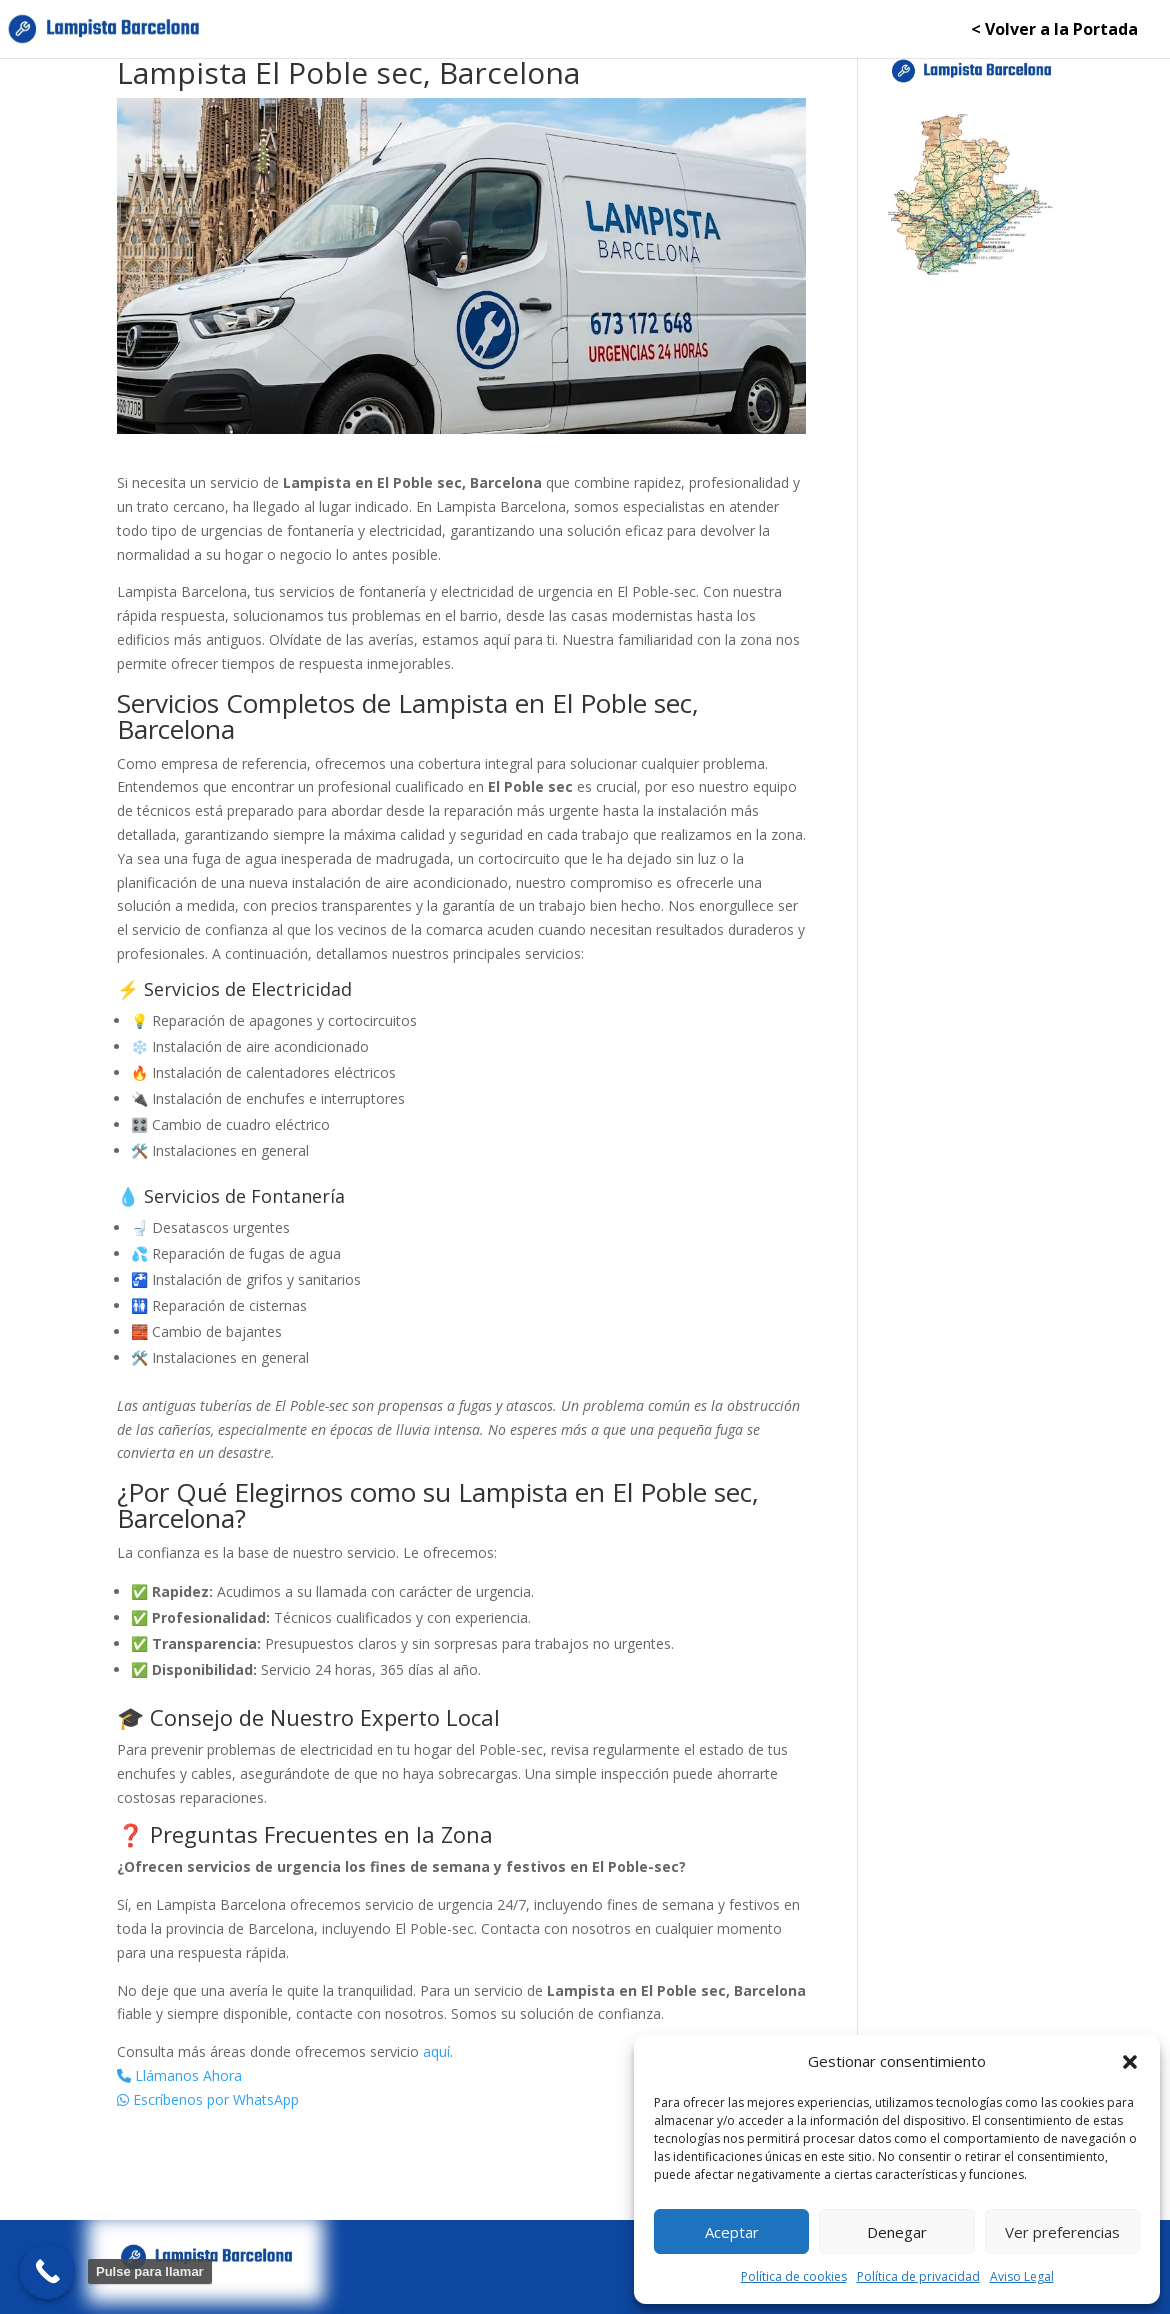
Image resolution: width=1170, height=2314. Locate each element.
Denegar (897, 2232)
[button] (1130, 2062)
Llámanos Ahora (179, 2075)
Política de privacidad (918, 2276)
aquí (436, 2051)
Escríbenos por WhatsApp (208, 2099)
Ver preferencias (1062, 2232)
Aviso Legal (1022, 2276)
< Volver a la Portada (1054, 31)
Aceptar (732, 2232)
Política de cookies (794, 2276)
